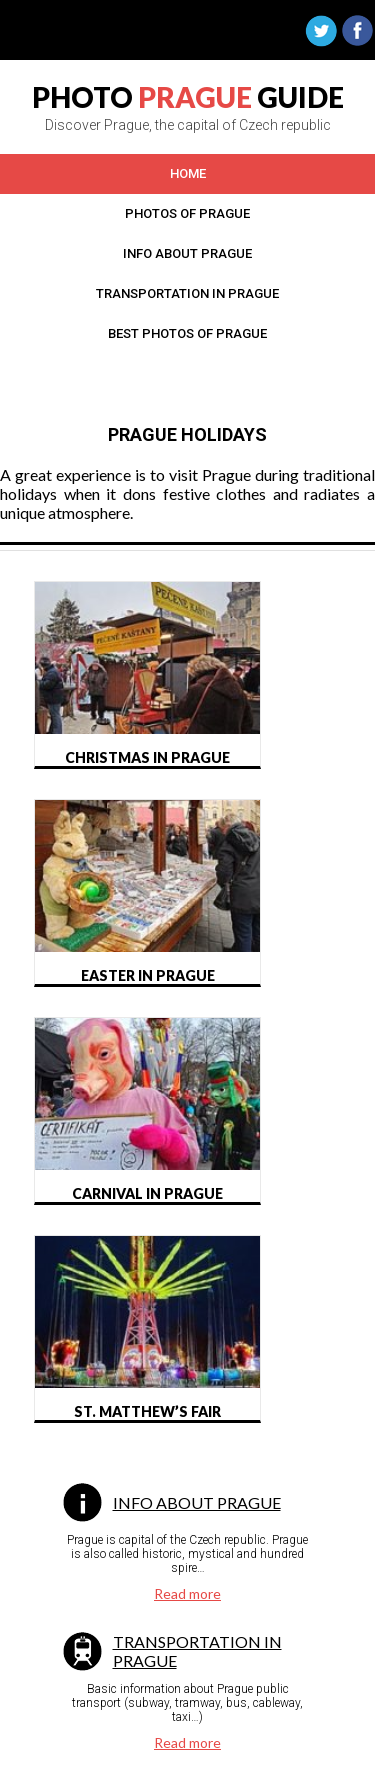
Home (188, 173)
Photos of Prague (187, 213)
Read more (187, 1593)
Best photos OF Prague (187, 333)
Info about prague (187, 253)
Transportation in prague (187, 293)
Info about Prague (197, 1502)
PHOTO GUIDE (188, 97)
